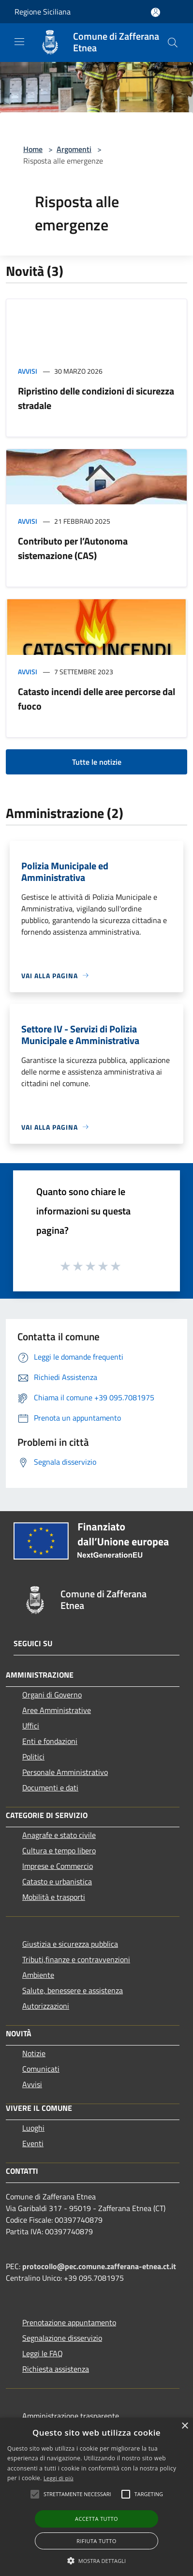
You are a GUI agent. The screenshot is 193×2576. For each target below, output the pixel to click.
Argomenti (74, 149)
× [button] (184, 2426)
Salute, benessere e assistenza (72, 1990)
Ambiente (38, 1975)
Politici (33, 1756)
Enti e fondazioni (49, 1741)
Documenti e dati (50, 1787)
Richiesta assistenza (55, 2369)
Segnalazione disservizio (62, 2338)
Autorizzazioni (45, 2006)
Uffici (30, 1725)
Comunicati (40, 2069)
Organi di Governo (52, 1694)
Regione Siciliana (43, 11)
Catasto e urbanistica (57, 1881)
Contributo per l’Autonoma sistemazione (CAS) (73, 548)
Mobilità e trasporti (53, 1897)
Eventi (33, 2143)
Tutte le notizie (96, 762)
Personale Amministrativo (65, 1772)
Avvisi (27, 371)
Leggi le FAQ (42, 2353)
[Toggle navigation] (19, 41)
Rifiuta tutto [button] (96, 2541)
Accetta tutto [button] (96, 2518)
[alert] (96, 2497)
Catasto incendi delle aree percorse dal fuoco (96, 698)
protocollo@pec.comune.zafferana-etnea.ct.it (99, 2266)
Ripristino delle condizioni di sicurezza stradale (96, 398)
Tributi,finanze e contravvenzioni (76, 1959)
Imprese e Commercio (57, 1866)
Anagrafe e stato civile (59, 1835)
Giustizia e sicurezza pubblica (70, 1944)
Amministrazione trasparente (70, 2416)
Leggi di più (59, 2478)
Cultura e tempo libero (59, 1850)
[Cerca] (172, 42)
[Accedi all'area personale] (155, 12)
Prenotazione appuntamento (69, 2322)
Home (33, 149)
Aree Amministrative (56, 1710)
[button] (96, 2560)
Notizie (33, 2053)
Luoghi (33, 2128)
